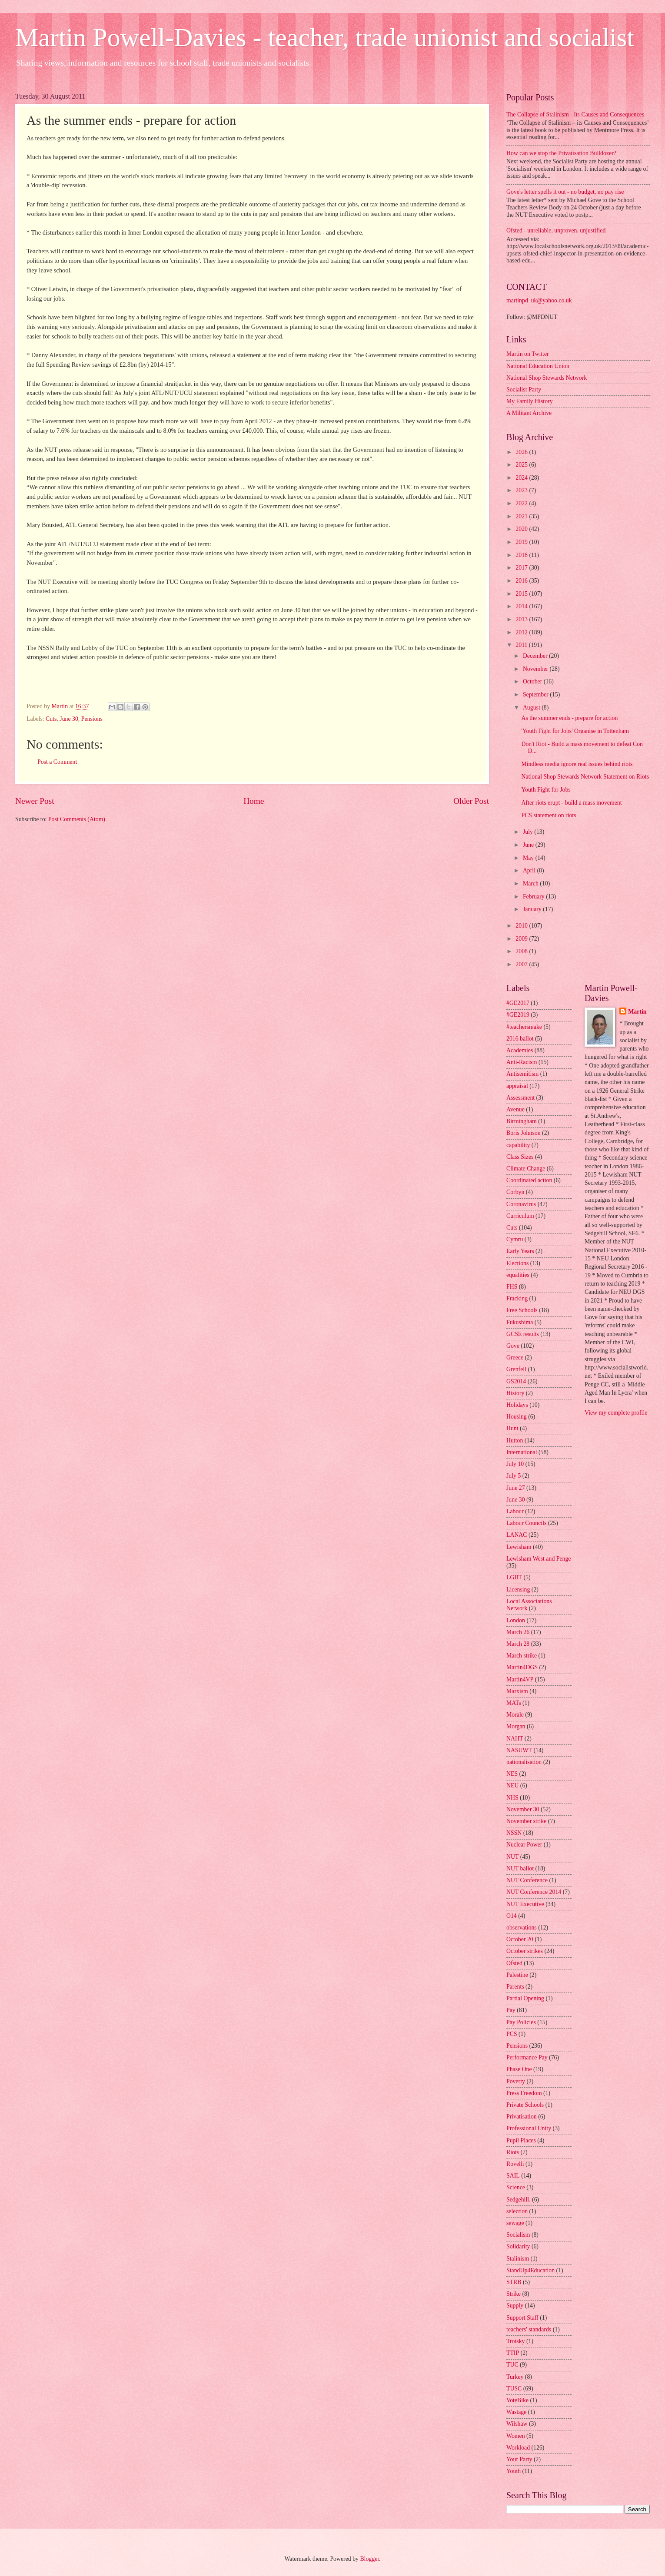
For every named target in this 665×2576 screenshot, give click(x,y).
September (536, 694)
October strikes (524, 1951)
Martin (637, 1011)
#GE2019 (517, 1014)
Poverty (515, 2081)
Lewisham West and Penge (538, 1558)
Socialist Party (523, 389)
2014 (522, 606)
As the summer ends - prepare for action (569, 718)
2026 (522, 452)
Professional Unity (528, 2128)
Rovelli (515, 2164)
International (521, 1452)
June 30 (69, 719)
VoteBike (517, 2400)
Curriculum (520, 1216)
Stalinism (517, 2258)
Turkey (514, 2377)
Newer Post (34, 801)
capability (518, 1145)
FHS (511, 1286)
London (515, 1620)
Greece (514, 1357)
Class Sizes (519, 1157)
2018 (522, 555)
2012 (522, 632)
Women (515, 2436)
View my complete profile (616, 1412)
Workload (518, 2447)
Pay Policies (521, 2022)
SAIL (513, 2175)
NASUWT (519, 1750)
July (528, 832)
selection (517, 2211)
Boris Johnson (523, 1133)
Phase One (519, 2069)
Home (253, 801)
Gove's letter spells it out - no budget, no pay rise (565, 192)
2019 (522, 542)
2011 (522, 645)
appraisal (517, 1086)
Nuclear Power (524, 1844)
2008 (522, 951)
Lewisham (518, 1547)
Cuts (51, 719)
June (529, 845)
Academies (519, 1050)
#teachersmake (524, 1027)
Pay (510, 2010)
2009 (522, 938)
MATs (513, 1703)
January (533, 909)
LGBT (514, 1577)
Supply (514, 2305)
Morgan (515, 1726)
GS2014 (516, 1381)
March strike (521, 1655)
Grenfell (516, 1369)
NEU (512, 1785)
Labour (515, 1511)
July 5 (513, 1475)
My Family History (529, 401)
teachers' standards (528, 2329)
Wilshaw (517, 2423)
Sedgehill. (518, 2199)
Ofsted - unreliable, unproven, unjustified (555, 230)
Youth (513, 2471)
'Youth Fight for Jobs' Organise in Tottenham (574, 731)
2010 (522, 925)
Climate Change (525, 1168)
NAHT (514, 1738)
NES (512, 1773)
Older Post (471, 801)
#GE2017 (517, 1003)
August (532, 707)
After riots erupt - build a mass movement (571, 802)
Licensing (518, 1589)
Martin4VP (519, 1679)
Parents (515, 1986)
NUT (512, 1856)
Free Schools (522, 1310)
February (534, 896)
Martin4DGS (522, 1667)
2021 (522, 516)
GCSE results (522, 1334)
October (533, 681)
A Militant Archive (529, 413)
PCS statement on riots (548, 815)
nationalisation (524, 1762)
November (536, 669)
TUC (512, 2364)
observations (521, 1927)
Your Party (519, 2459)
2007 (522, 964)
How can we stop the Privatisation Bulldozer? (561, 153)
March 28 (517, 1644)
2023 (522, 490)
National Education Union (537, 366)
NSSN (514, 1833)
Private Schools (525, 2105)
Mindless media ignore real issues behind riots (576, 764)
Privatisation (521, 2116)
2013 (522, 619)
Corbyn (515, 1192)
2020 (522, 529)
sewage (515, 2223)
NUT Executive (525, 1904)
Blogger (369, 2559)
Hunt (512, 1428)
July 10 (515, 1464)
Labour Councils (526, 1523)
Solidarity (518, 2246)
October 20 (519, 1939)
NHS (512, 1797)
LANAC (516, 1535)
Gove (512, 1346)
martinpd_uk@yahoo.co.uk (539, 300)
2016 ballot (519, 1038)
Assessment (520, 1097)
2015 (522, 593)
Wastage (516, 2412)
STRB (514, 2282)
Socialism (518, 2234)
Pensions (92, 719)
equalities (517, 1275)
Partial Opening (525, 1998)
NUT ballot (520, 1868)
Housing (516, 1416)
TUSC (514, 2388)
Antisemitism (522, 1074)
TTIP (512, 2353)
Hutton (514, 1440)
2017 (522, 567)
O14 (511, 1916)
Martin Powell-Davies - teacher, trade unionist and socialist (324, 37)
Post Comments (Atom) (76, 819)
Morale (515, 1714)
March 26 (517, 1632)
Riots (512, 2152)
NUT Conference (527, 1880)
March (531, 883)
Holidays (517, 1405)
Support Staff (522, 2317)
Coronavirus (521, 1204)
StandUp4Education (530, 2270)
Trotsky (515, 2341)
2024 (522, 477)
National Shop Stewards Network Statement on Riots (585, 776)
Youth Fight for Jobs (545, 789)
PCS (511, 2034)
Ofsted (514, 1963)
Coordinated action (529, 1180)
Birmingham (521, 1121)
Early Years (520, 1251)
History (515, 1393)
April (530, 870)
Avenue (515, 1109)
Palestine (517, 1975)
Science (515, 2187)
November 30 (522, 1809)
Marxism (517, 1691)
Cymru (514, 1239)
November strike (526, 1821)
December (536, 656)
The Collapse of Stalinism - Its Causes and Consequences (575, 114)
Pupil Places (521, 2140)
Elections (517, 1263)
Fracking (517, 1298)
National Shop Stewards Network (546, 378)
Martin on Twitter (527, 354)
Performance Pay (527, 2057)
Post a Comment (57, 762)
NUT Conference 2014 (533, 1892)
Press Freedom (524, 2093)
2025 (522, 464)
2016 (522, 580)
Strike (513, 2294)
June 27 (515, 1488)
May (529, 858)
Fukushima (519, 1322)
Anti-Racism (521, 1062)
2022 (522, 503)
